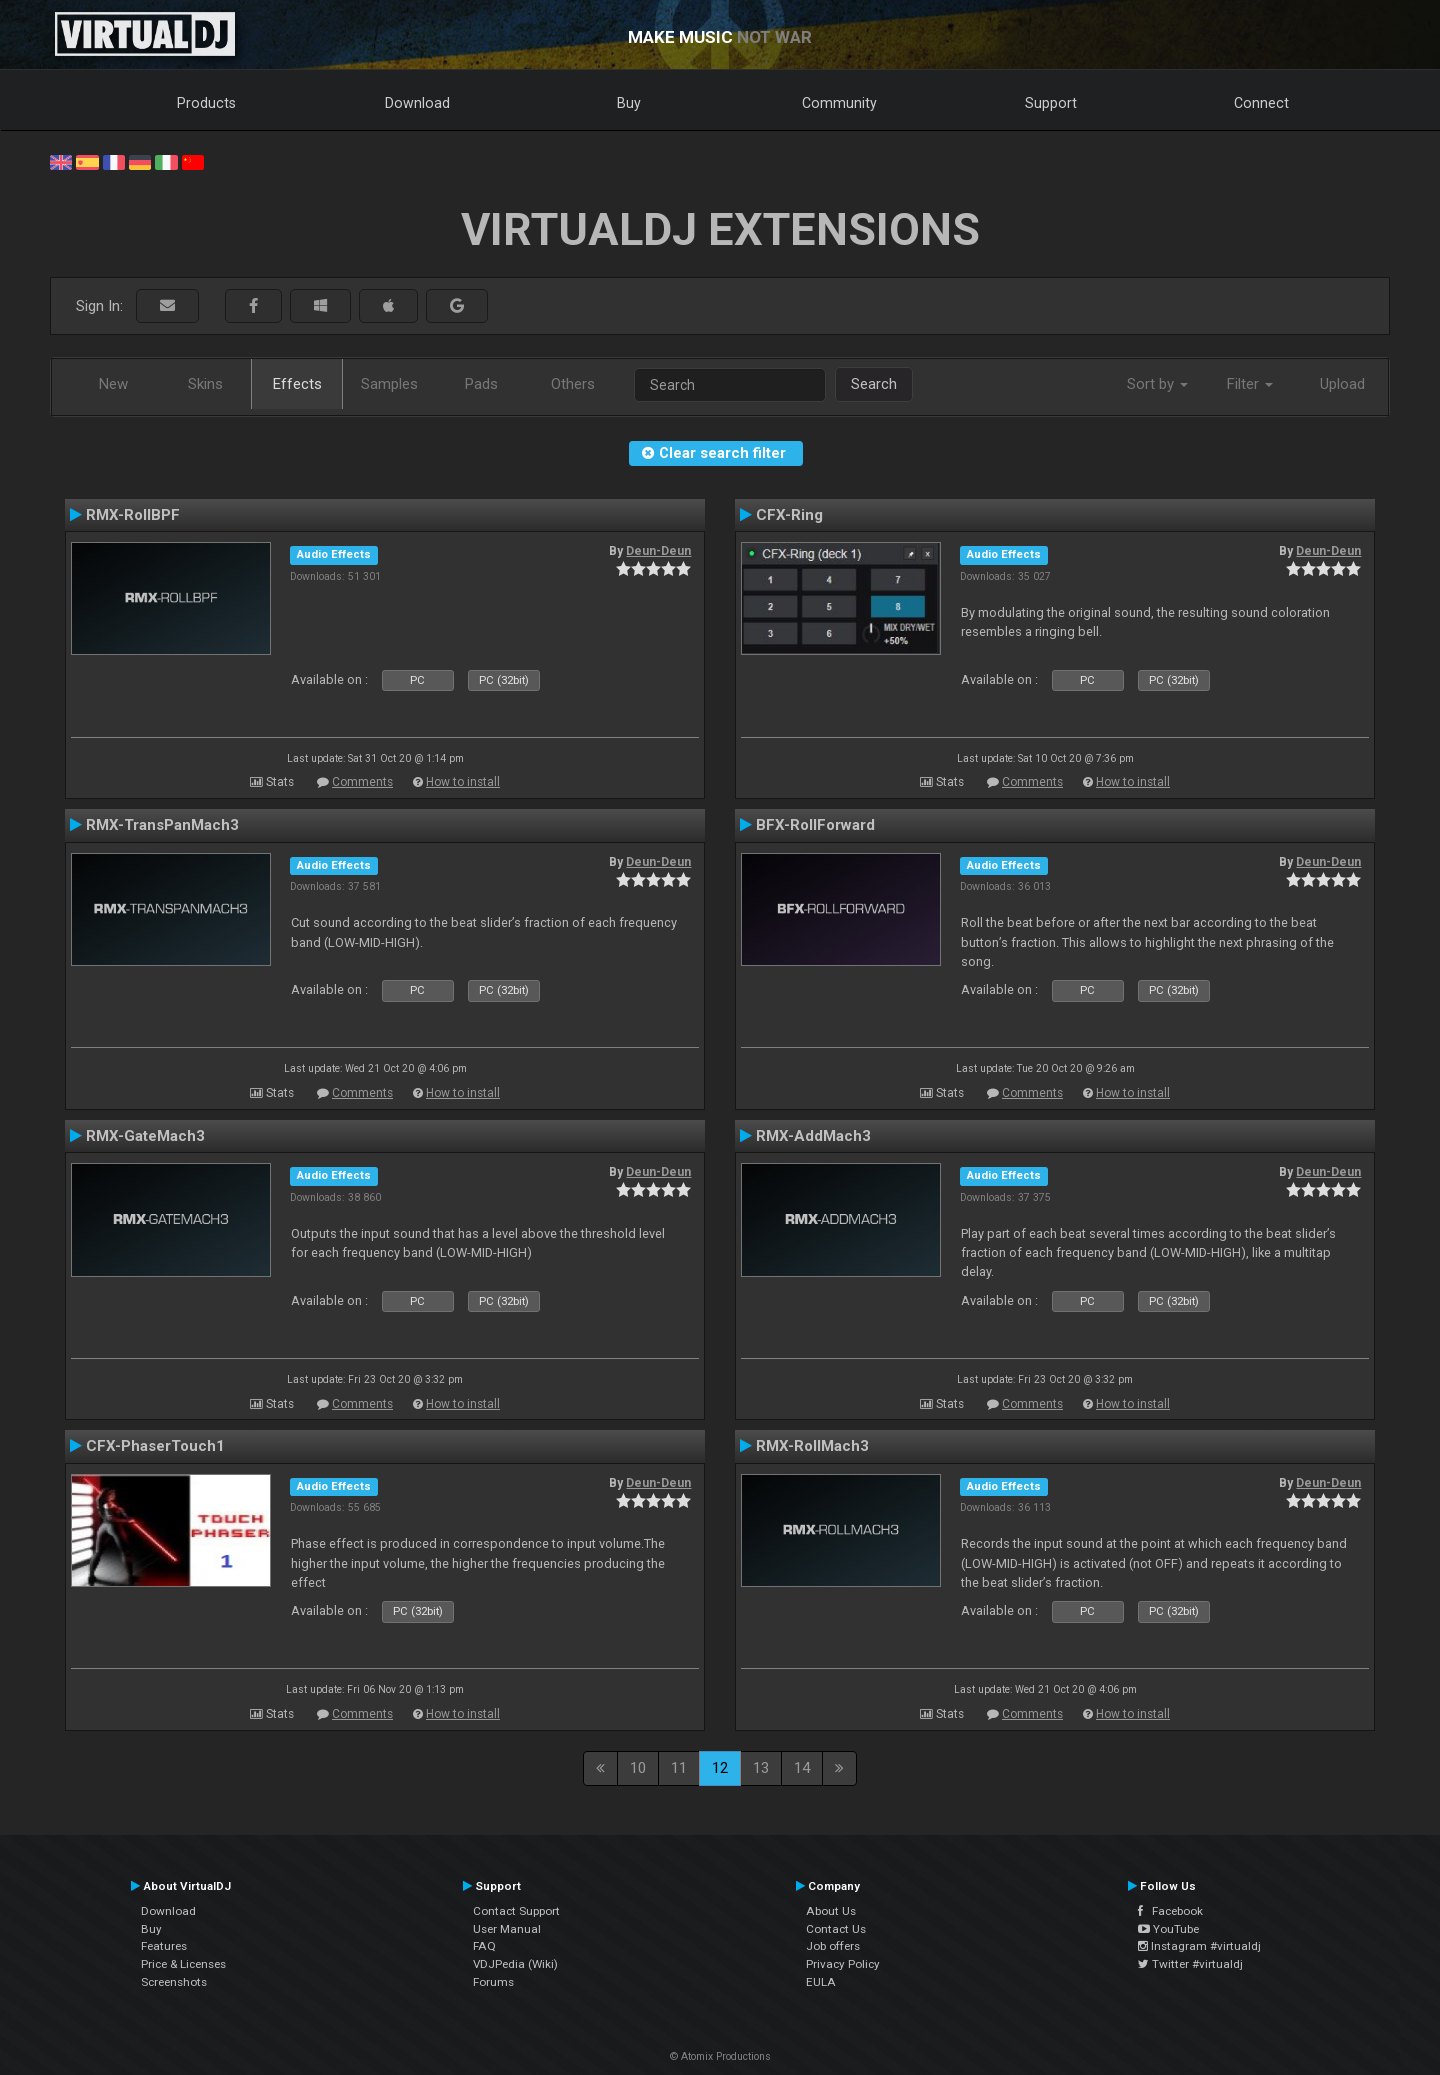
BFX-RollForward (815, 825)
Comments (362, 782)
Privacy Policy (843, 1964)
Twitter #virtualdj (1190, 1964)
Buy (629, 103)
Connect (1261, 103)
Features (164, 1946)
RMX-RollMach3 (812, 1446)
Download (417, 103)
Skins (205, 384)
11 (679, 1768)
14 (802, 1768)
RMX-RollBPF (133, 515)
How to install (463, 782)
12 (720, 1768)
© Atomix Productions (720, 2056)
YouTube (1168, 1929)
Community (839, 103)
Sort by (1157, 384)
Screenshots (174, 1982)
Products (206, 103)
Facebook (1170, 1911)
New (113, 384)
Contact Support (516, 1911)
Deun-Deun (658, 551)
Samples (389, 384)
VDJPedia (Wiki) (515, 1964)
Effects (297, 384)
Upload (1342, 384)
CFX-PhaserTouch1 (155, 1446)
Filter (1250, 384)
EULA (821, 1982)
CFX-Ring (789, 515)
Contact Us (836, 1929)
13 (761, 1768)
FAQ (484, 1946)
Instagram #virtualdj (1199, 1946)
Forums (493, 1982)
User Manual (507, 1929)
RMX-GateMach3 (145, 1136)
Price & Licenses (183, 1964)
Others (573, 384)
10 (638, 1768)
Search (874, 384)
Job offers (833, 1946)
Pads (481, 384)
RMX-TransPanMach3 (162, 825)
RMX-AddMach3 (813, 1136)
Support (1051, 103)
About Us (831, 1911)
